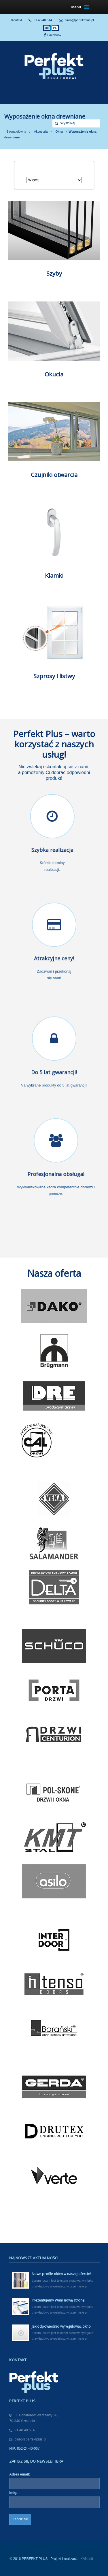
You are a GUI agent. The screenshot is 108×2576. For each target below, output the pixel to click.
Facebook (54, 35)
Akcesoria (41, 131)
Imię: (13, 2493)
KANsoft (86, 2559)
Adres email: (19, 2474)
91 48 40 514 (43, 20)
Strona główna (16, 131)
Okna (59, 131)
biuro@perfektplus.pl (79, 20)
